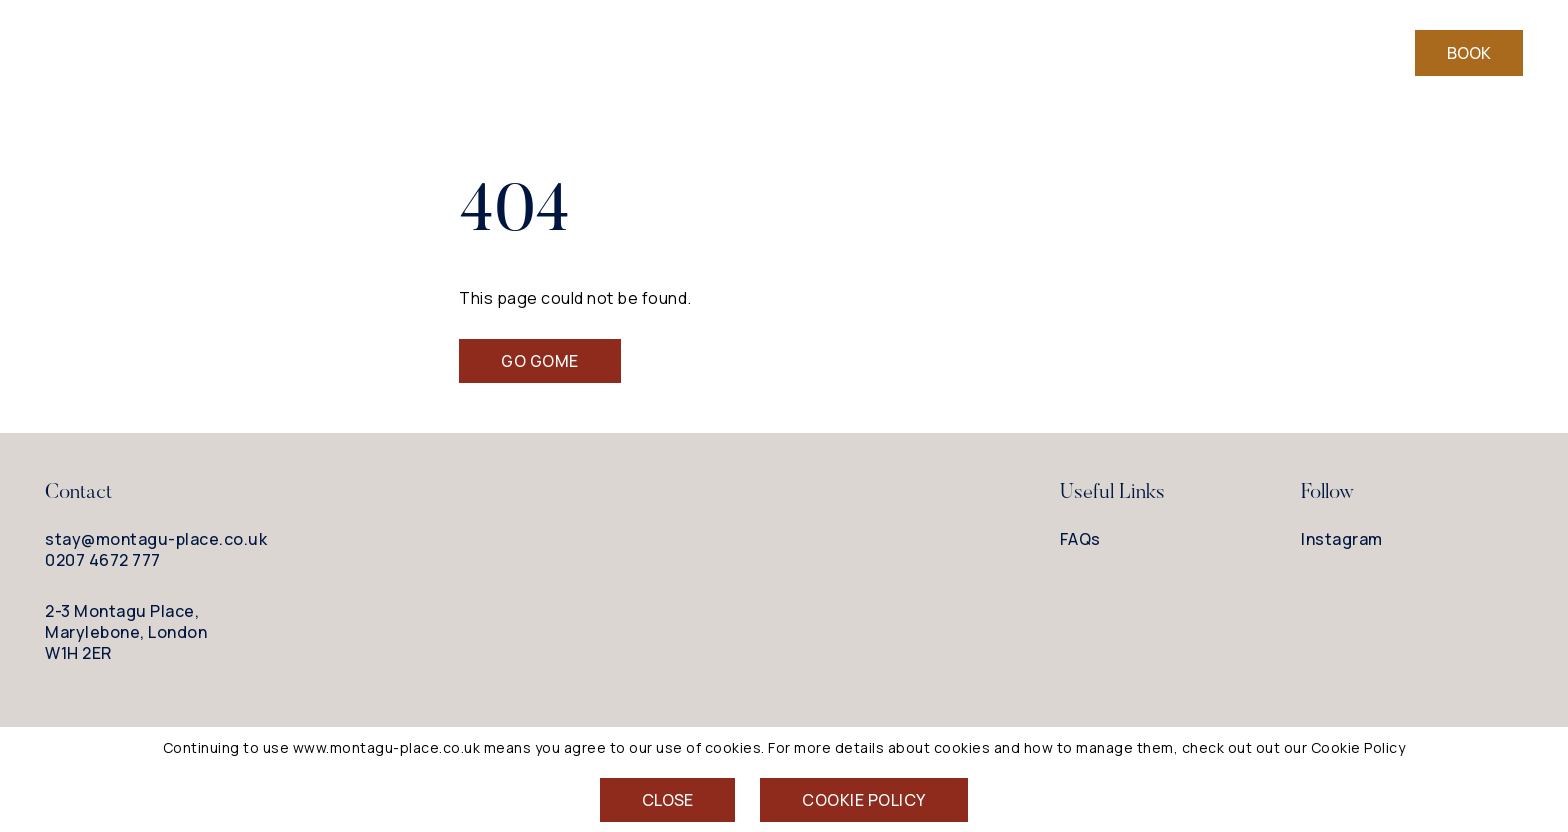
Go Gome (540, 361)
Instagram (1342, 539)
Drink (813, 53)
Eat (729, 53)
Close (667, 800)
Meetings (1032, 53)
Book (1469, 53)
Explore (913, 53)
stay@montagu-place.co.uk (156, 539)
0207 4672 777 (103, 560)
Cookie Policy (864, 800)
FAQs (1080, 539)
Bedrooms (624, 53)
